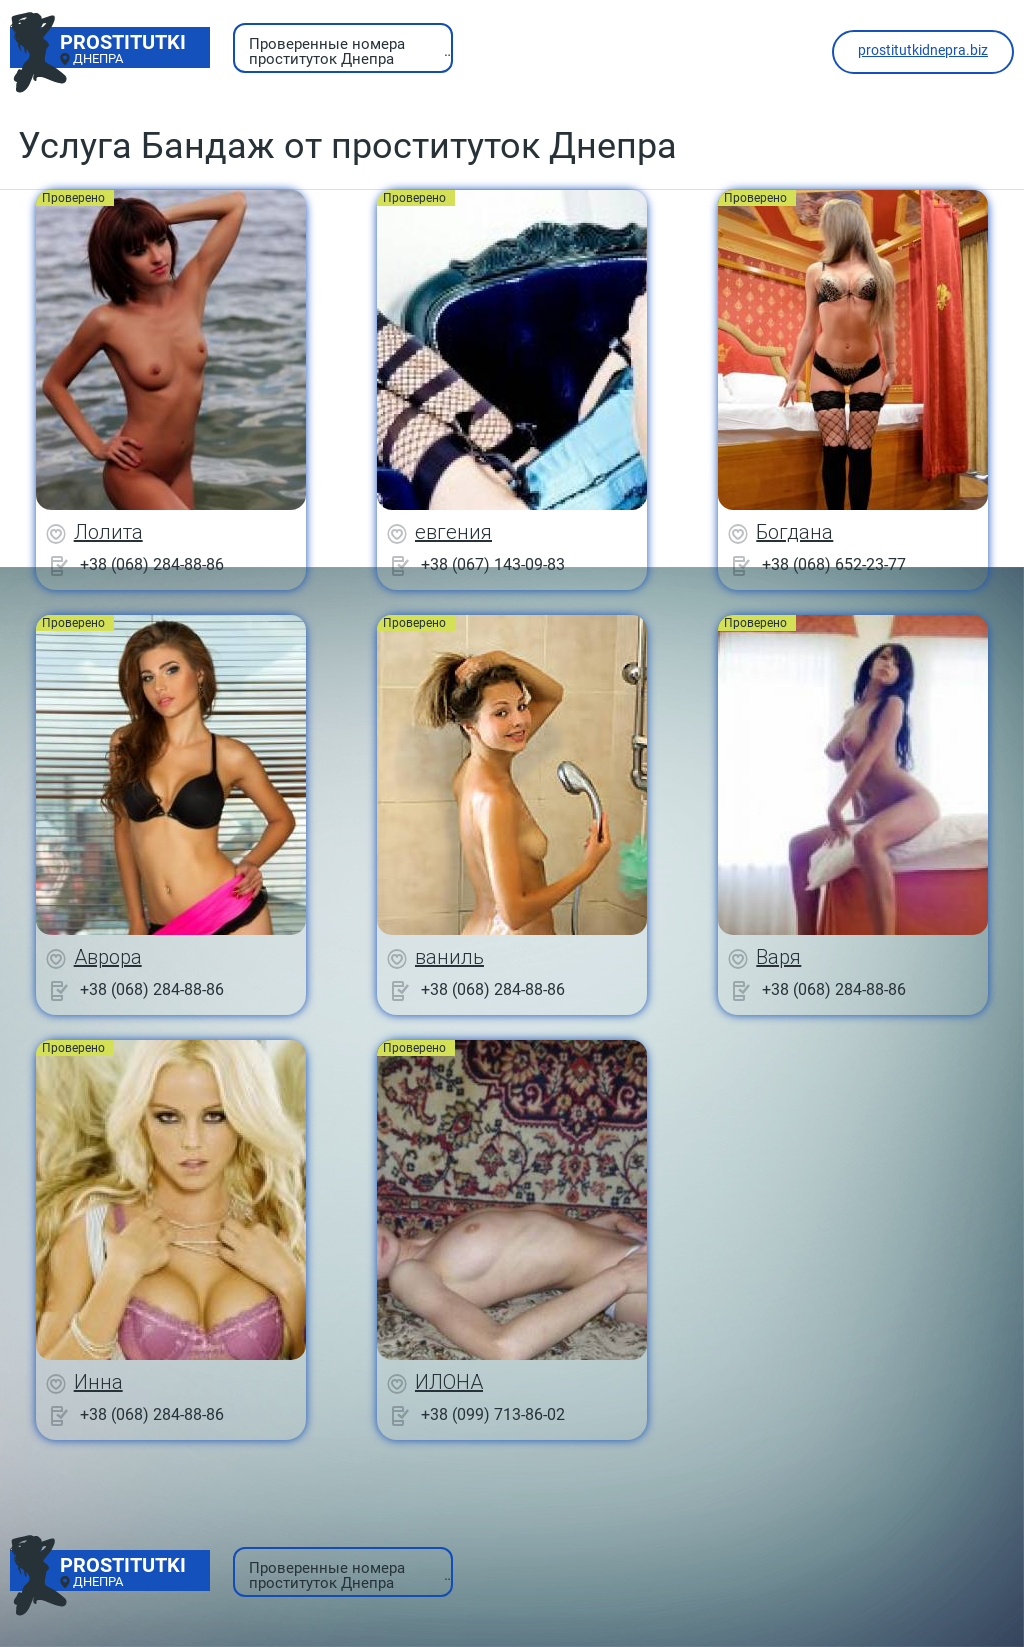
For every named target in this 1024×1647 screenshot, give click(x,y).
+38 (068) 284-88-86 (152, 564)
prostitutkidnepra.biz (923, 50)
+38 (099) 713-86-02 (493, 1414)
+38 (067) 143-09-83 (493, 564)
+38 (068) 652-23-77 (834, 564)
